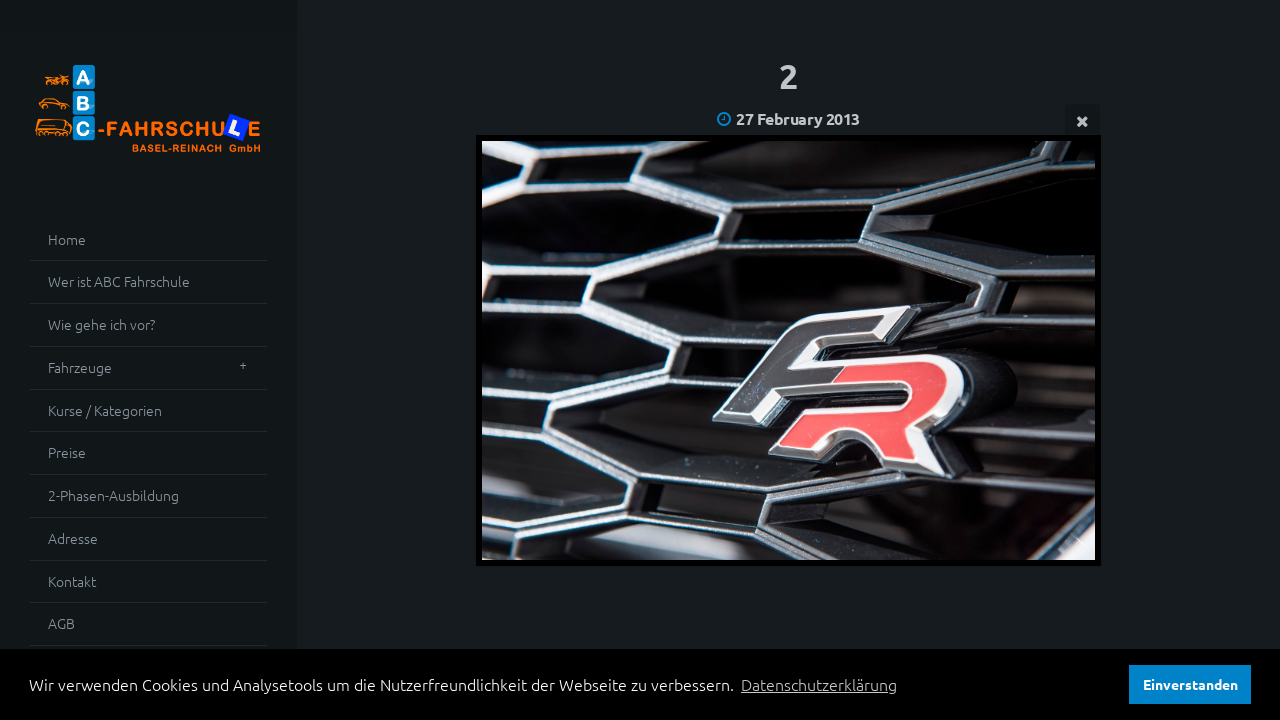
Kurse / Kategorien (105, 410)
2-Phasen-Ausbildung (113, 495)
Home (67, 239)
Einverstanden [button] (1190, 684)
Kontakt (72, 581)
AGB (61, 623)
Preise (67, 452)
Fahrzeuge (80, 367)
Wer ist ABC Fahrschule (119, 281)
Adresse (73, 538)
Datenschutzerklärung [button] (819, 684)
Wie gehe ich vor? (101, 324)
